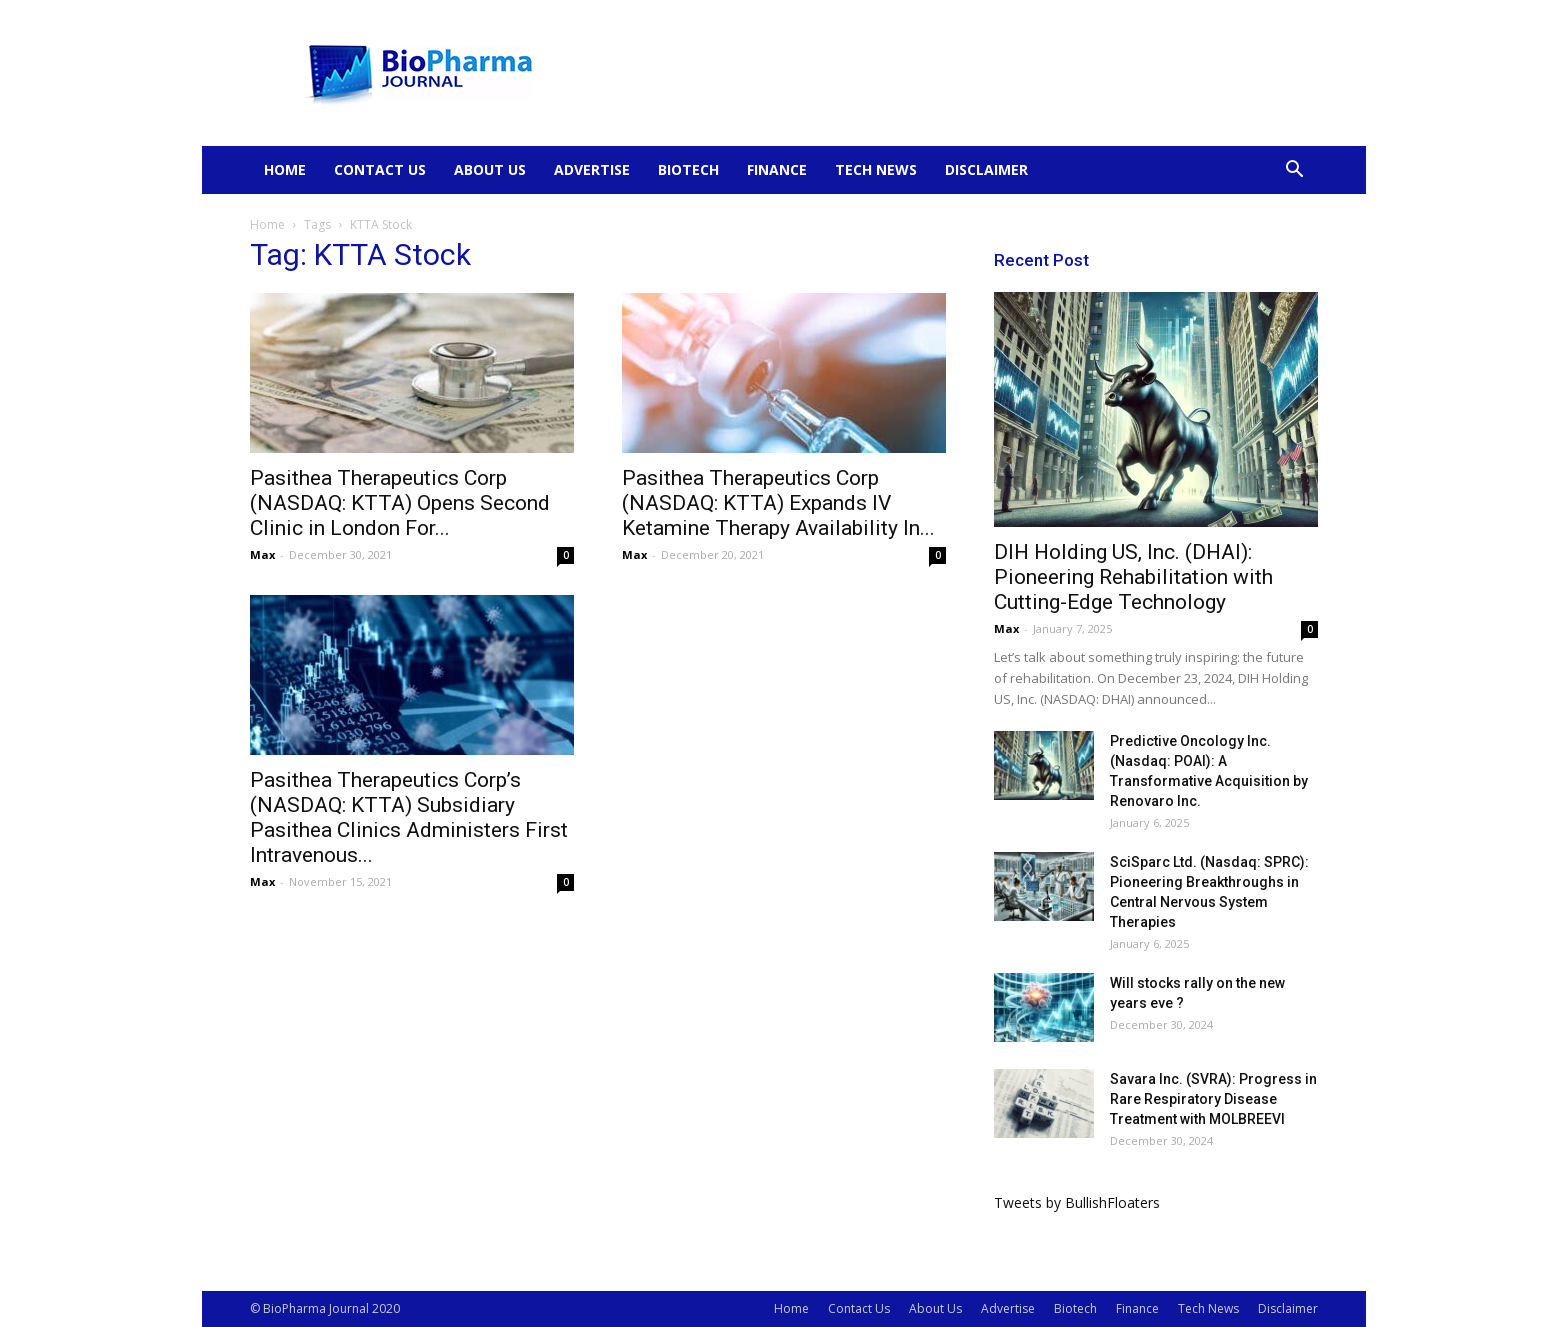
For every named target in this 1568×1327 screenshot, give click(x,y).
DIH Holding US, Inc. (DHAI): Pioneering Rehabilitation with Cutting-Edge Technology (1133, 577)
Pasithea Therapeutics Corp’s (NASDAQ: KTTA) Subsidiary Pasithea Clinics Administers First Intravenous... (409, 817)
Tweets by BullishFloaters (1077, 1202)
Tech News (876, 169)
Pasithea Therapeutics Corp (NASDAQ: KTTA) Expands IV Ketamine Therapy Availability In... (778, 503)
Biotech (688, 169)
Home (285, 169)
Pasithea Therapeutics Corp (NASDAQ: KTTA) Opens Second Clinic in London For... (400, 503)
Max (262, 554)
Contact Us (380, 169)
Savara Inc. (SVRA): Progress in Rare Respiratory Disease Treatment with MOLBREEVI (1213, 1099)
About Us (490, 169)
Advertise (592, 169)
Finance (777, 169)
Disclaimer (986, 169)
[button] (1294, 171)
